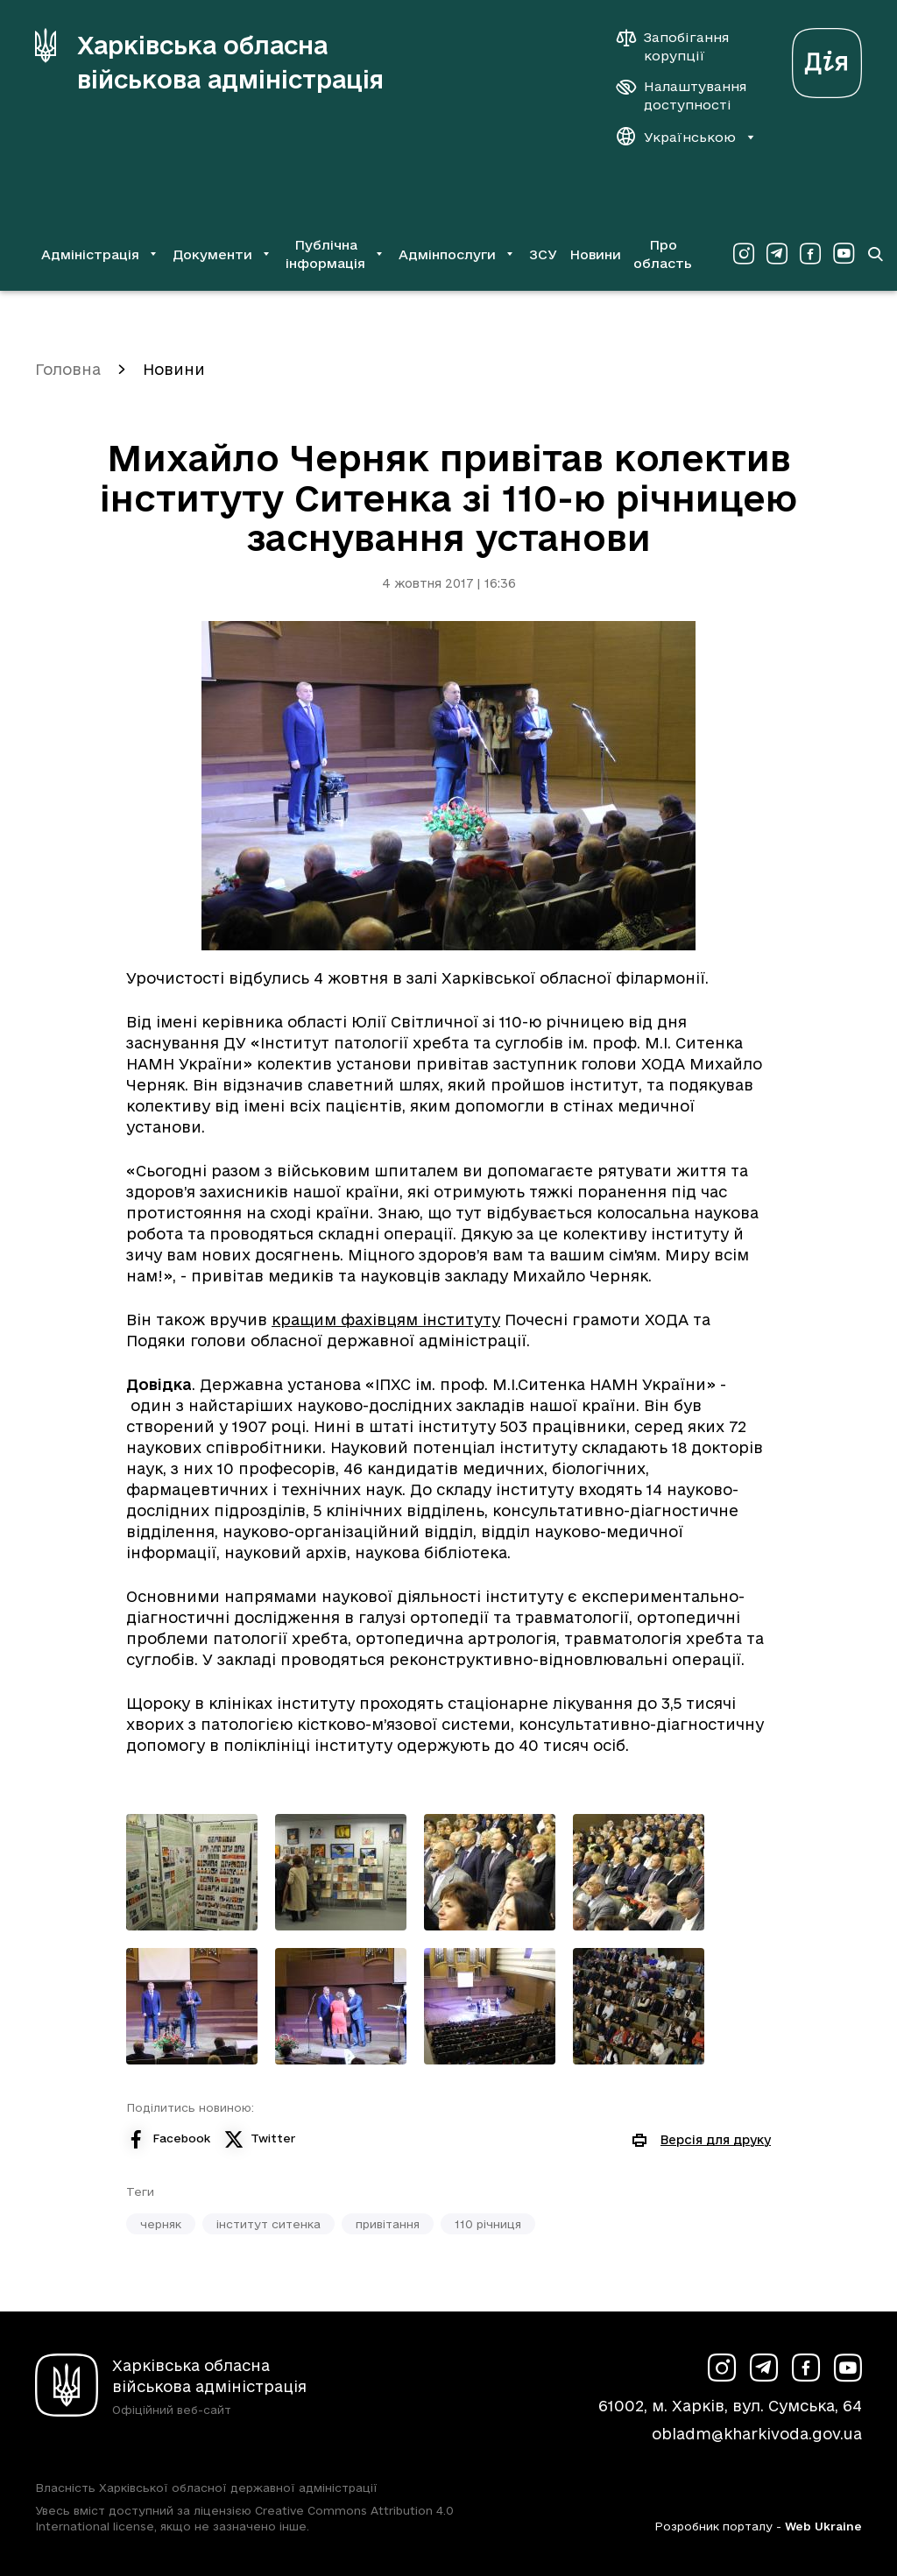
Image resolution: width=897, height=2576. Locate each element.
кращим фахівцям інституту (386, 1319)
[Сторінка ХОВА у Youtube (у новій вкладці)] (843, 254)
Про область (662, 254)
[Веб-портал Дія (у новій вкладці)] (827, 58)
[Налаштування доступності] (681, 95)
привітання (388, 2224)
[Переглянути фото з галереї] (192, 1872)
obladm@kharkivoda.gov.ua (757, 2433)
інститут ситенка (268, 2224)
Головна (68, 369)
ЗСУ (543, 254)
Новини (595, 254)
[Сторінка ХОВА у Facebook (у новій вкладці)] (810, 254)
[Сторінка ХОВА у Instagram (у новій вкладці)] (743, 254)
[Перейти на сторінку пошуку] (875, 254)
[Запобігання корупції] (681, 46)
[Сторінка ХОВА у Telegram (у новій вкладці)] (777, 254)
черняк (160, 2224)
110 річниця (488, 2224)
